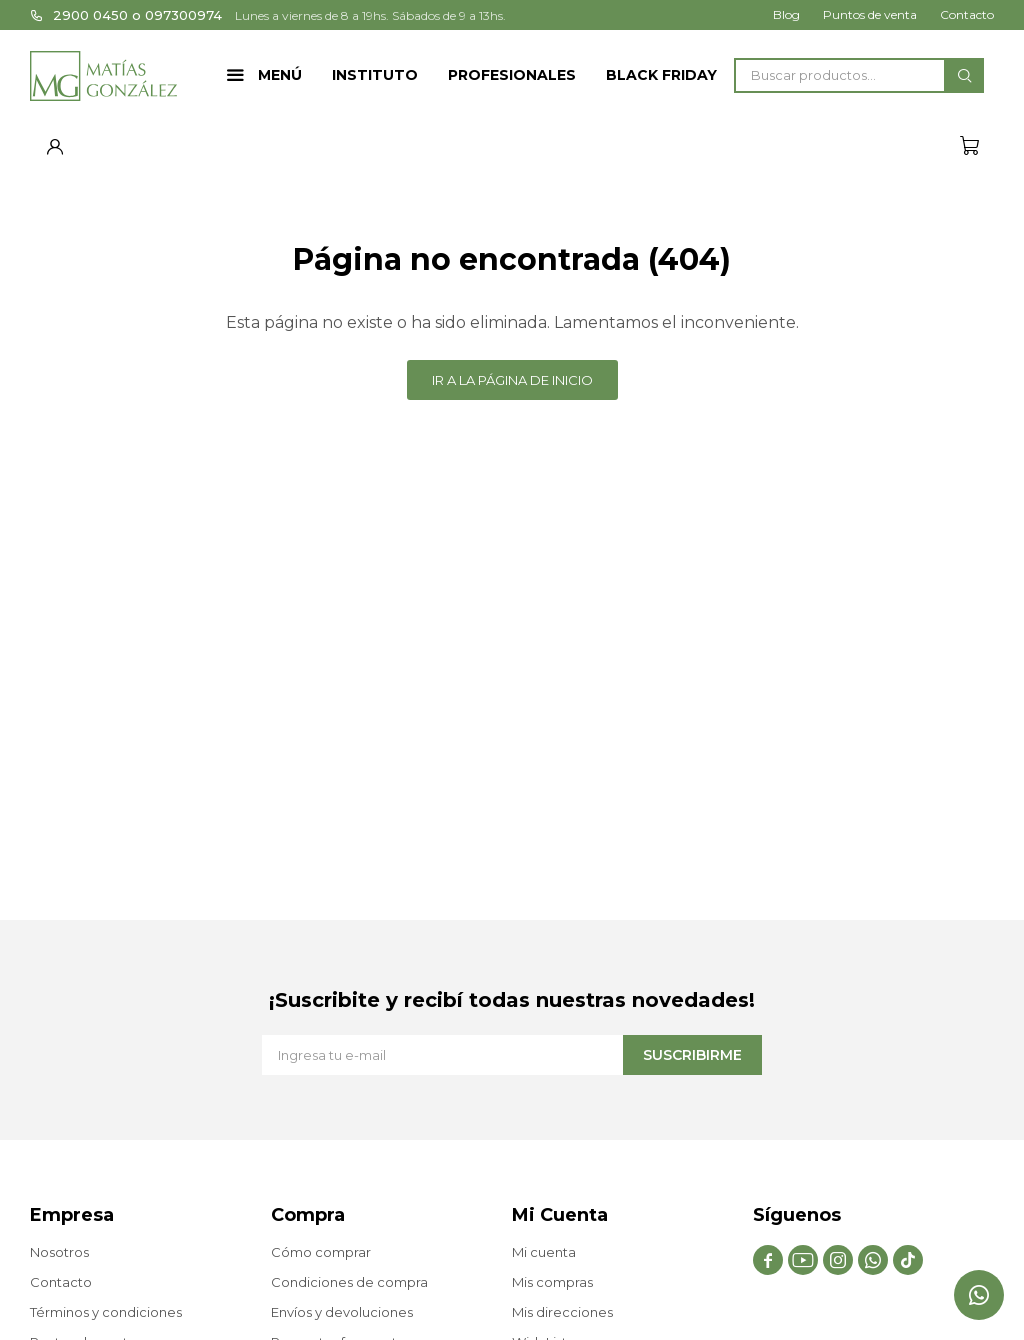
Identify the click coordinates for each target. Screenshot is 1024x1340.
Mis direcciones (562, 1312)
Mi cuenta (544, 1252)
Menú (280, 75)
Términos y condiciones (106, 1312)
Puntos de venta (870, 14)
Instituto (375, 75)
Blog (786, 14)
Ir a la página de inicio (512, 380)
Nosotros (59, 1252)
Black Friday (661, 75)
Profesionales (512, 75)
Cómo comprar (321, 1252)
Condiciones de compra (349, 1282)
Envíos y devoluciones (342, 1312)
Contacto (967, 14)
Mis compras (552, 1282)
